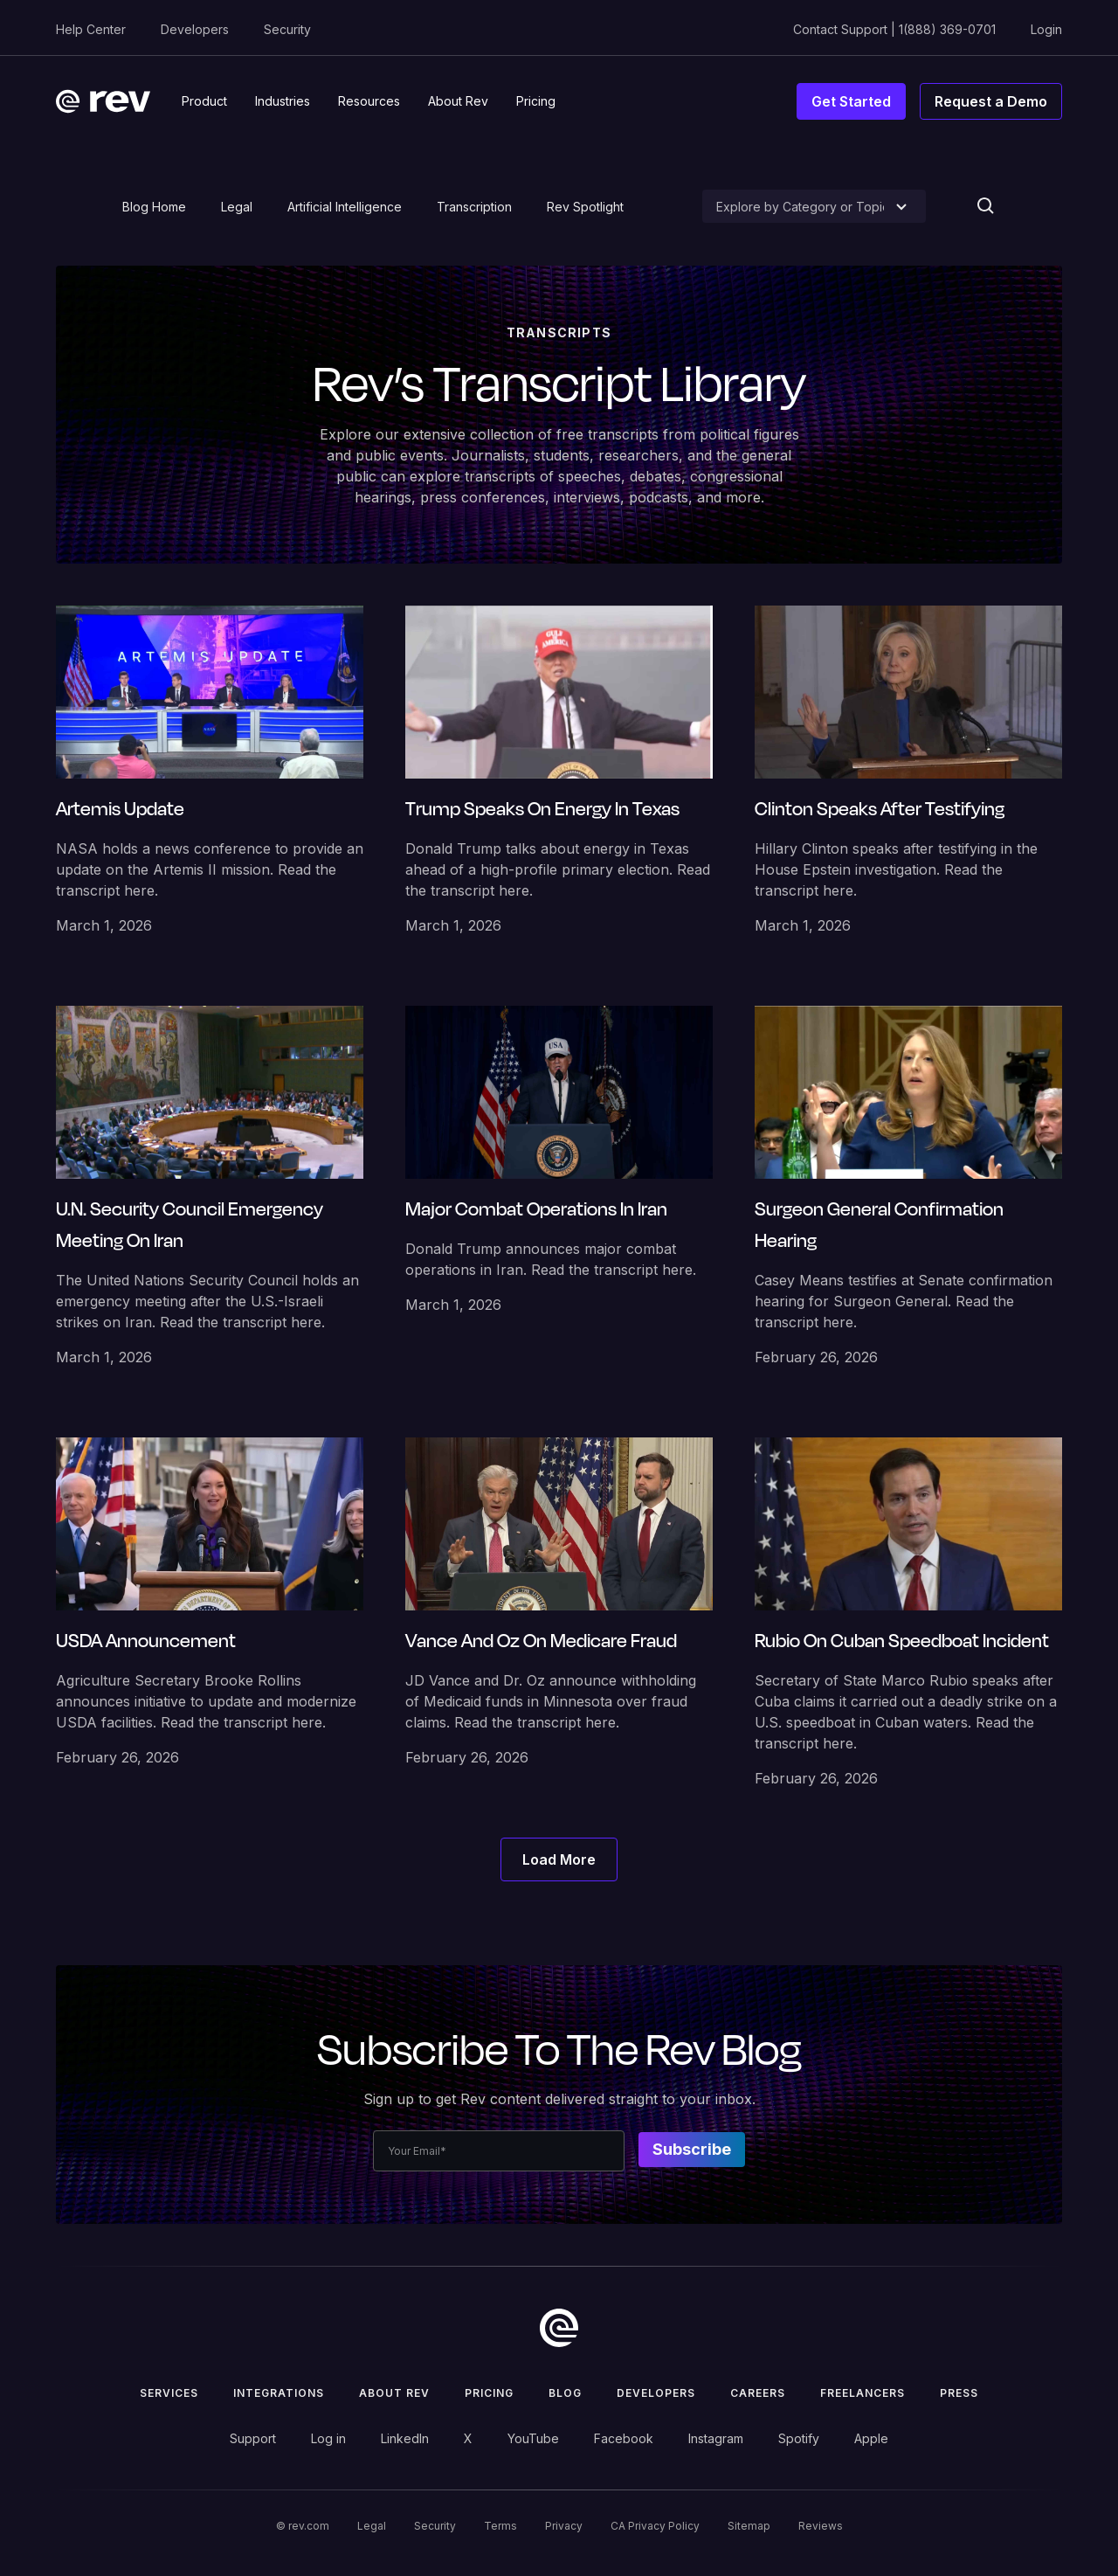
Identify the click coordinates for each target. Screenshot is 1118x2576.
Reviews (820, 2525)
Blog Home (154, 206)
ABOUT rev (394, 2392)
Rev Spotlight (585, 206)
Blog (565, 2392)
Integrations (278, 2392)
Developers (195, 29)
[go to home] (559, 2328)
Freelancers (862, 2392)
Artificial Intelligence (344, 206)
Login (1046, 29)
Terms (500, 2525)
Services (169, 2392)
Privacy (564, 2525)
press (959, 2392)
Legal (236, 206)
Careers (757, 2392)
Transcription (474, 206)
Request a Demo (991, 101)
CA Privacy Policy (655, 2525)
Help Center (91, 29)
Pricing (489, 2392)
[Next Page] (559, 1859)
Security (287, 29)
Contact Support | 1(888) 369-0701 (894, 29)
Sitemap (749, 2525)
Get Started (851, 101)
